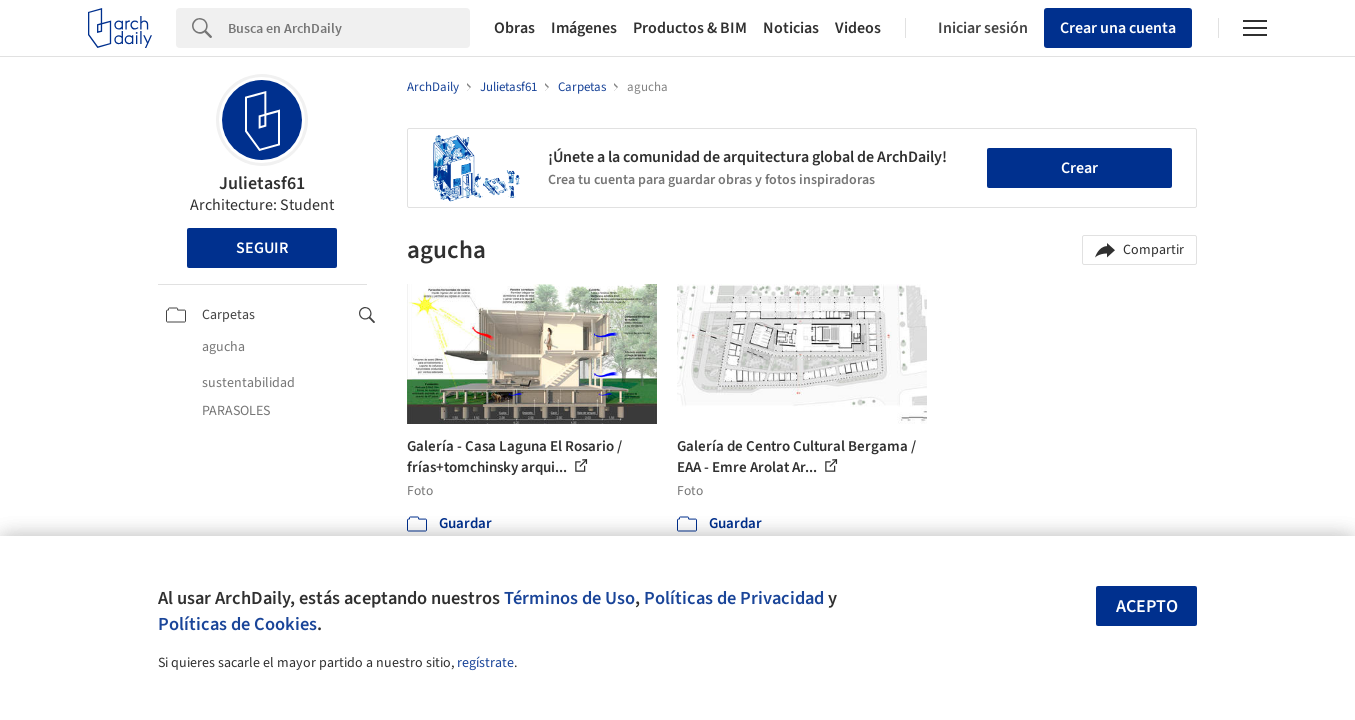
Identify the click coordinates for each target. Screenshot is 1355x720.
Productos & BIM (690, 28)
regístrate (485, 663)
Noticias (791, 28)
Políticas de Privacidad (734, 598)
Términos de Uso (569, 598)
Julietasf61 (262, 183)
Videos (858, 28)
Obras (514, 28)
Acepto (1147, 606)
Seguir (262, 248)
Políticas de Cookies (237, 624)
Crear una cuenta (1118, 28)
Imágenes (584, 28)
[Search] (349, 28)
